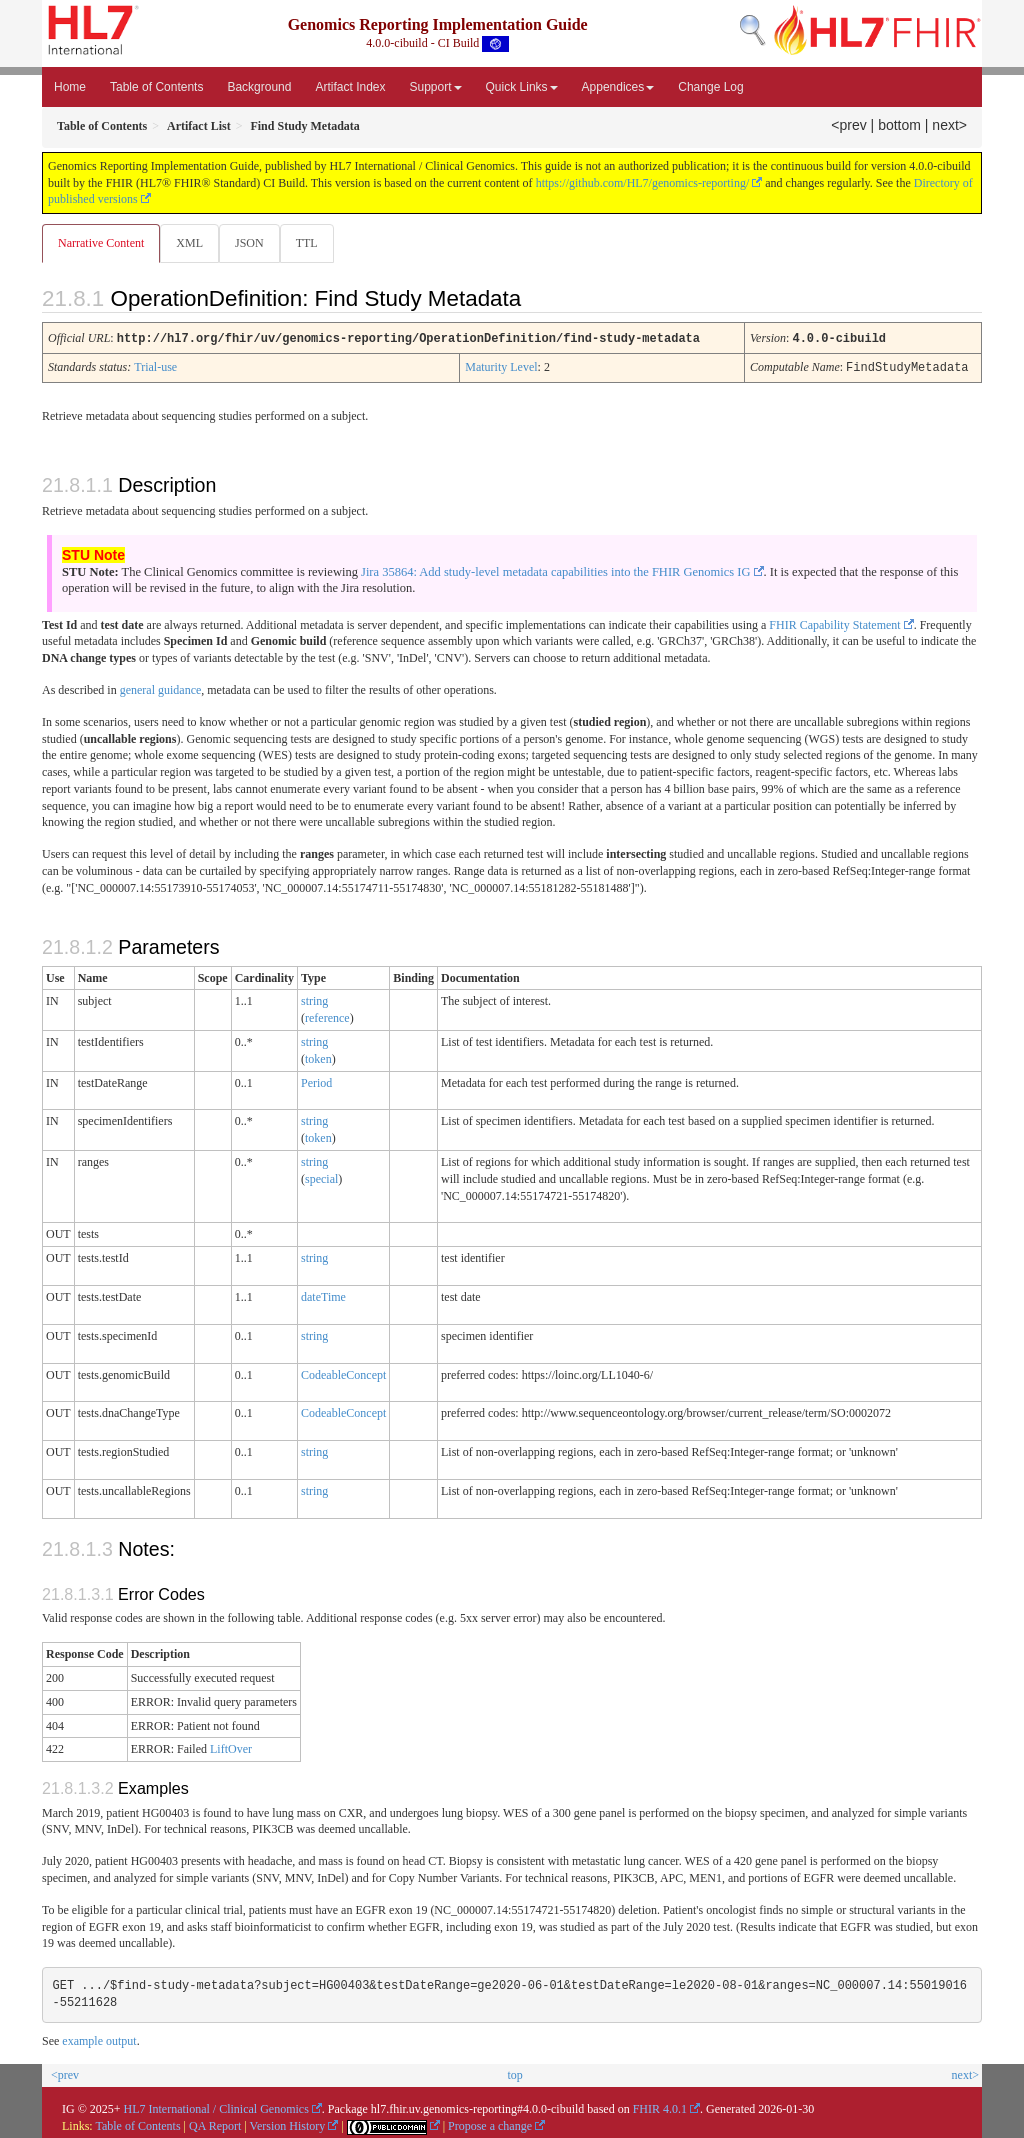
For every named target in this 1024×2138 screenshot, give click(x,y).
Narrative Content (101, 243)
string (314, 1000)
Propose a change (490, 2125)
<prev (848, 125)
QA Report (215, 2125)
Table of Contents (156, 87)
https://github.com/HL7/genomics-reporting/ (643, 183)
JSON (253, 243)
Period (316, 1082)
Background (259, 87)
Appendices (618, 87)
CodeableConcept (343, 1374)
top (514, 2074)
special (321, 1178)
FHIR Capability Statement (834, 624)
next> (949, 125)
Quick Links (522, 87)
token (318, 1058)
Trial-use (155, 367)
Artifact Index (350, 87)
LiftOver (231, 1748)
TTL (313, 243)
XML (191, 243)
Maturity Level (501, 367)
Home (70, 87)
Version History (288, 2125)
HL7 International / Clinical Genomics (216, 2108)
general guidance (161, 689)
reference (327, 1017)
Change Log (710, 87)
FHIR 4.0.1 (660, 2108)
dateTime (323, 1296)
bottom (899, 125)
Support (436, 87)
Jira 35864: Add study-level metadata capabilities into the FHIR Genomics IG (556, 571)
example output (99, 2040)
